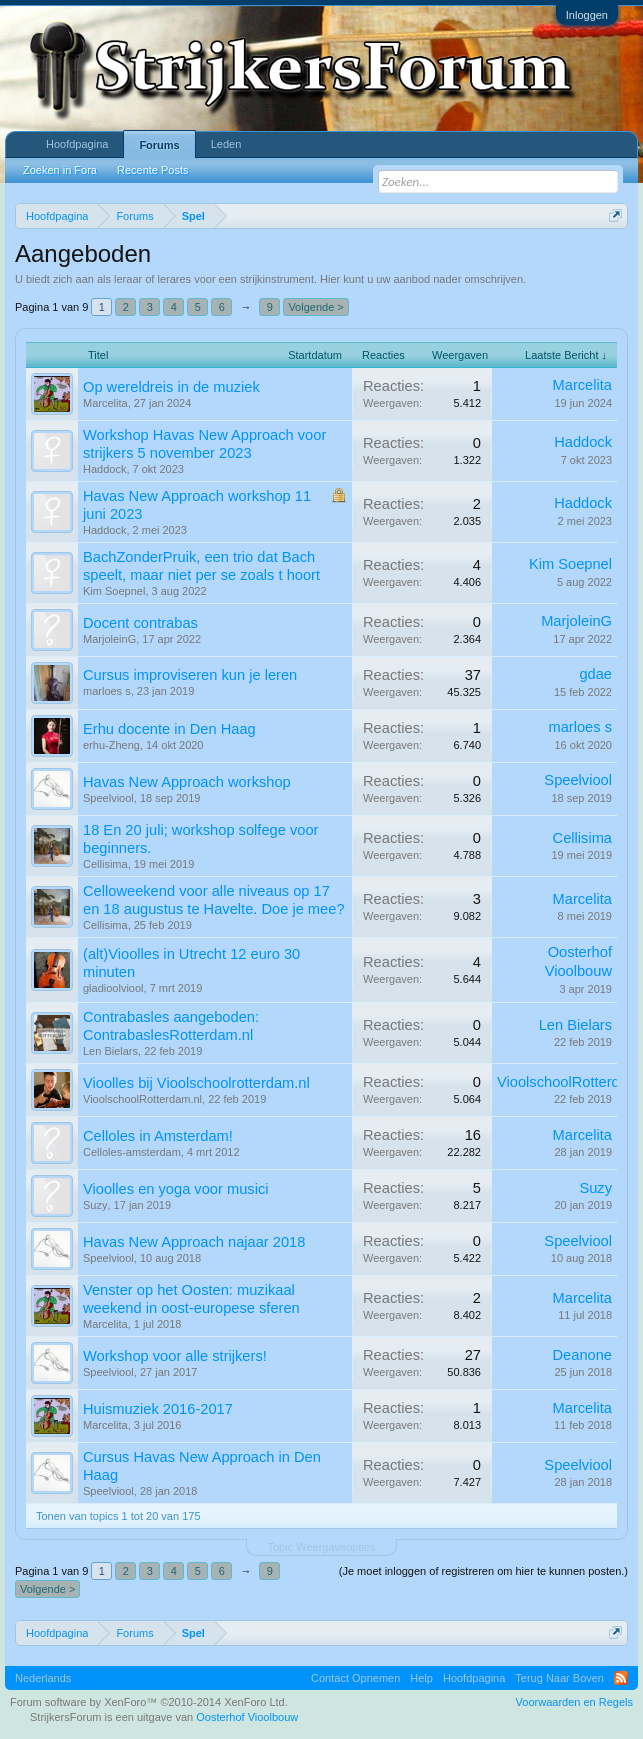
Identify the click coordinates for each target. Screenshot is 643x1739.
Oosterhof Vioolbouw (247, 1717)
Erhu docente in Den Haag (169, 729)
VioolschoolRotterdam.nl (142, 1099)
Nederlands (43, 1678)
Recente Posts (153, 170)
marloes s (107, 691)
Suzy (95, 1205)
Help (421, 1678)
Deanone (583, 1355)
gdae (595, 674)
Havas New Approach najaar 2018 (194, 1242)
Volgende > (315, 307)
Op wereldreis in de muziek (171, 387)
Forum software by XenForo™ (149, 1702)
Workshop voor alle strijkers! (175, 1356)
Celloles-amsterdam (132, 1152)
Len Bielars (110, 1051)
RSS (621, 1678)
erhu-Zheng (111, 745)
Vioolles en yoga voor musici (175, 1189)
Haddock (104, 469)
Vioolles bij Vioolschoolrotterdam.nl (196, 1083)
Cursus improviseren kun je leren (190, 675)
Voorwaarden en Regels (574, 1702)
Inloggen (587, 15)
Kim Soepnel (114, 591)
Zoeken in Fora (60, 170)
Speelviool (108, 798)
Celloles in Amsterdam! (158, 1136)
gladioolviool (113, 988)
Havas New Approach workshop (187, 782)
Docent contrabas (140, 623)
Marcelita (105, 403)
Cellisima (105, 864)
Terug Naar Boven (559, 1678)
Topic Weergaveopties (321, 1547)
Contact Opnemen (355, 1678)
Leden (226, 144)
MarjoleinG (109, 639)
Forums (159, 145)
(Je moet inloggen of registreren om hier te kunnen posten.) (483, 1571)
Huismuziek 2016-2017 (158, 1409)
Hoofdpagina (77, 144)
